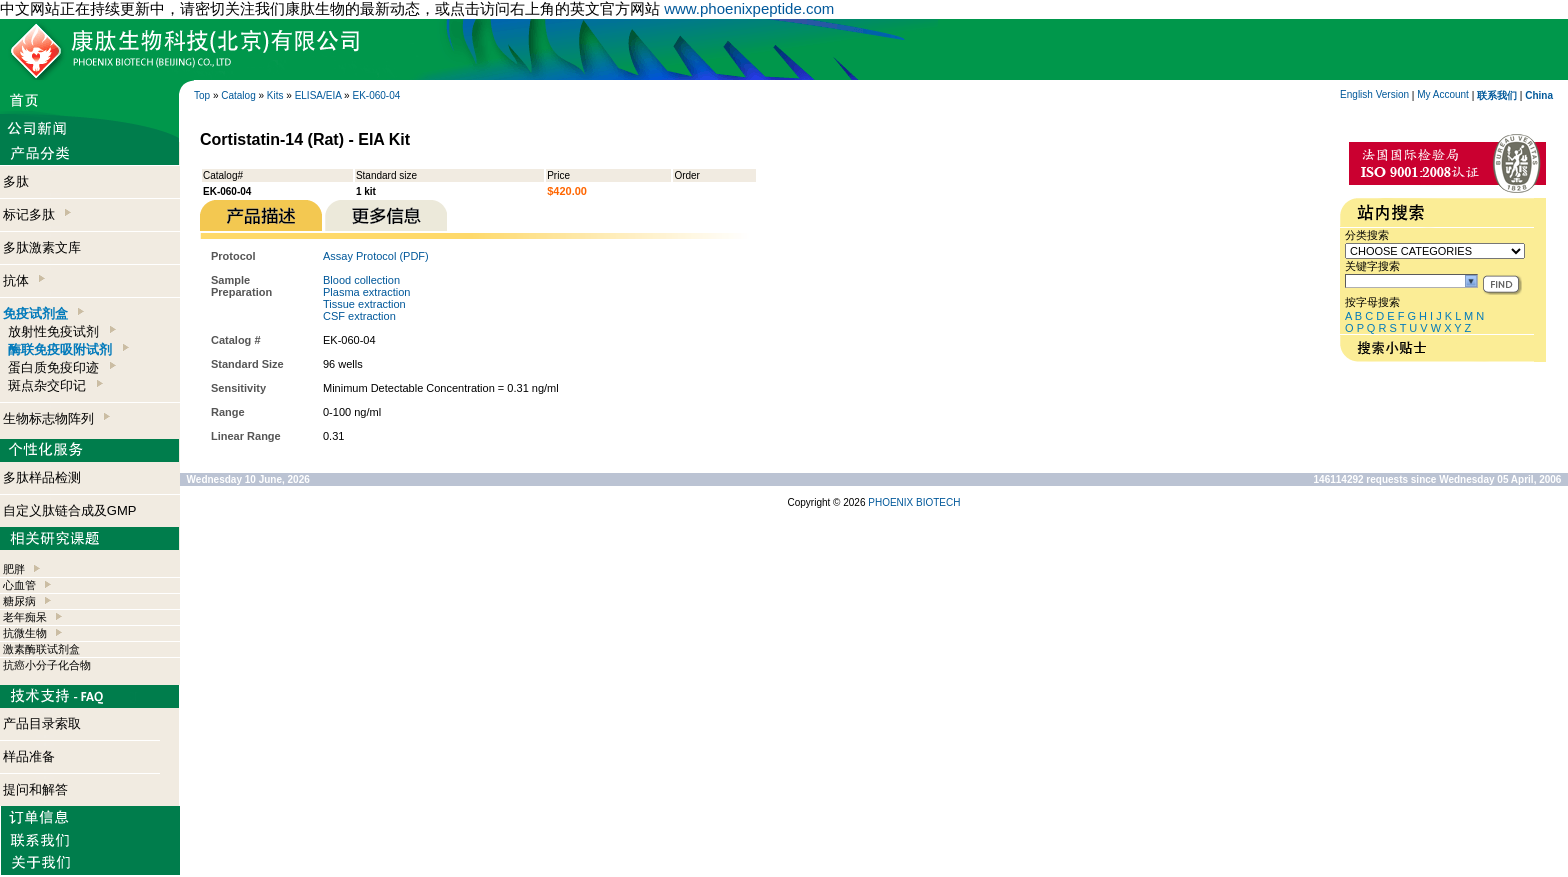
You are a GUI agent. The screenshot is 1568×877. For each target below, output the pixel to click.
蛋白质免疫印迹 (61, 367)
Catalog (238, 95)
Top (202, 95)
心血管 (19, 585)
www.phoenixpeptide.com (749, 8)
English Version (1374, 94)
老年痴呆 (25, 617)
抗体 (24, 280)
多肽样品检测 (42, 477)
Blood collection (361, 280)
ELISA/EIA (318, 95)
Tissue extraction (364, 304)
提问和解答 (35, 789)
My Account (1443, 94)
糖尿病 (19, 601)
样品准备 (29, 756)
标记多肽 (37, 214)
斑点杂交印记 (55, 385)
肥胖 (14, 569)
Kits (275, 95)
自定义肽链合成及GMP (70, 510)
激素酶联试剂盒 (41, 649)
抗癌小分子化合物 (47, 665)
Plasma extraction (366, 292)
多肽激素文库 (42, 247)
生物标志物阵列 (56, 418)
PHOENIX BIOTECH (914, 502)
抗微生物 (25, 633)
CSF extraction (359, 316)
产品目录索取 (42, 723)
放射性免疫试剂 (61, 331)
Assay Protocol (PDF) (376, 256)
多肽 (16, 181)
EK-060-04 (376, 95)
